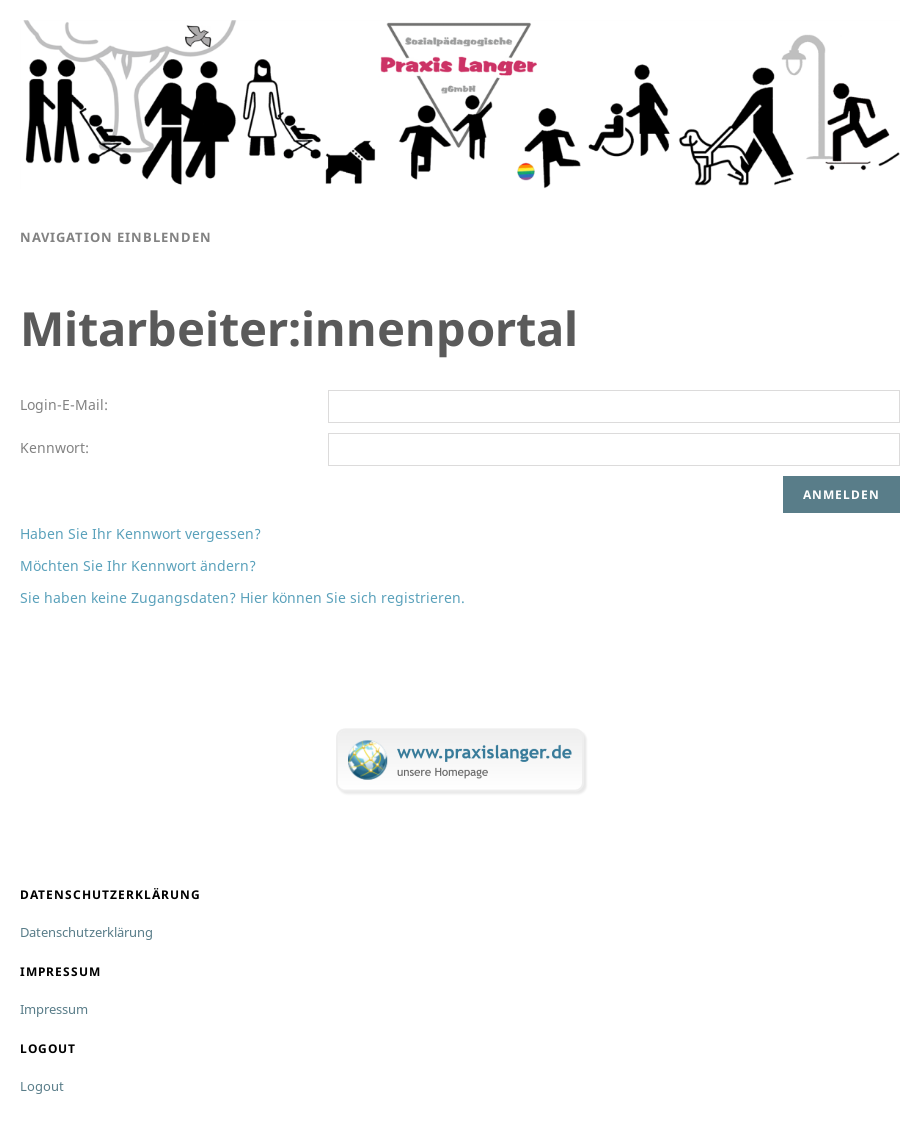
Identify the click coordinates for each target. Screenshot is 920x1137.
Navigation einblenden (116, 237)
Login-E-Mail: (64, 404)
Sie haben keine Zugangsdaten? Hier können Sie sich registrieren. (242, 597)
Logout (42, 1086)
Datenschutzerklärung (86, 932)
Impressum (54, 1009)
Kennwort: (54, 447)
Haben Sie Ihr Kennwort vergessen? (140, 533)
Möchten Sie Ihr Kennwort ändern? (138, 565)
